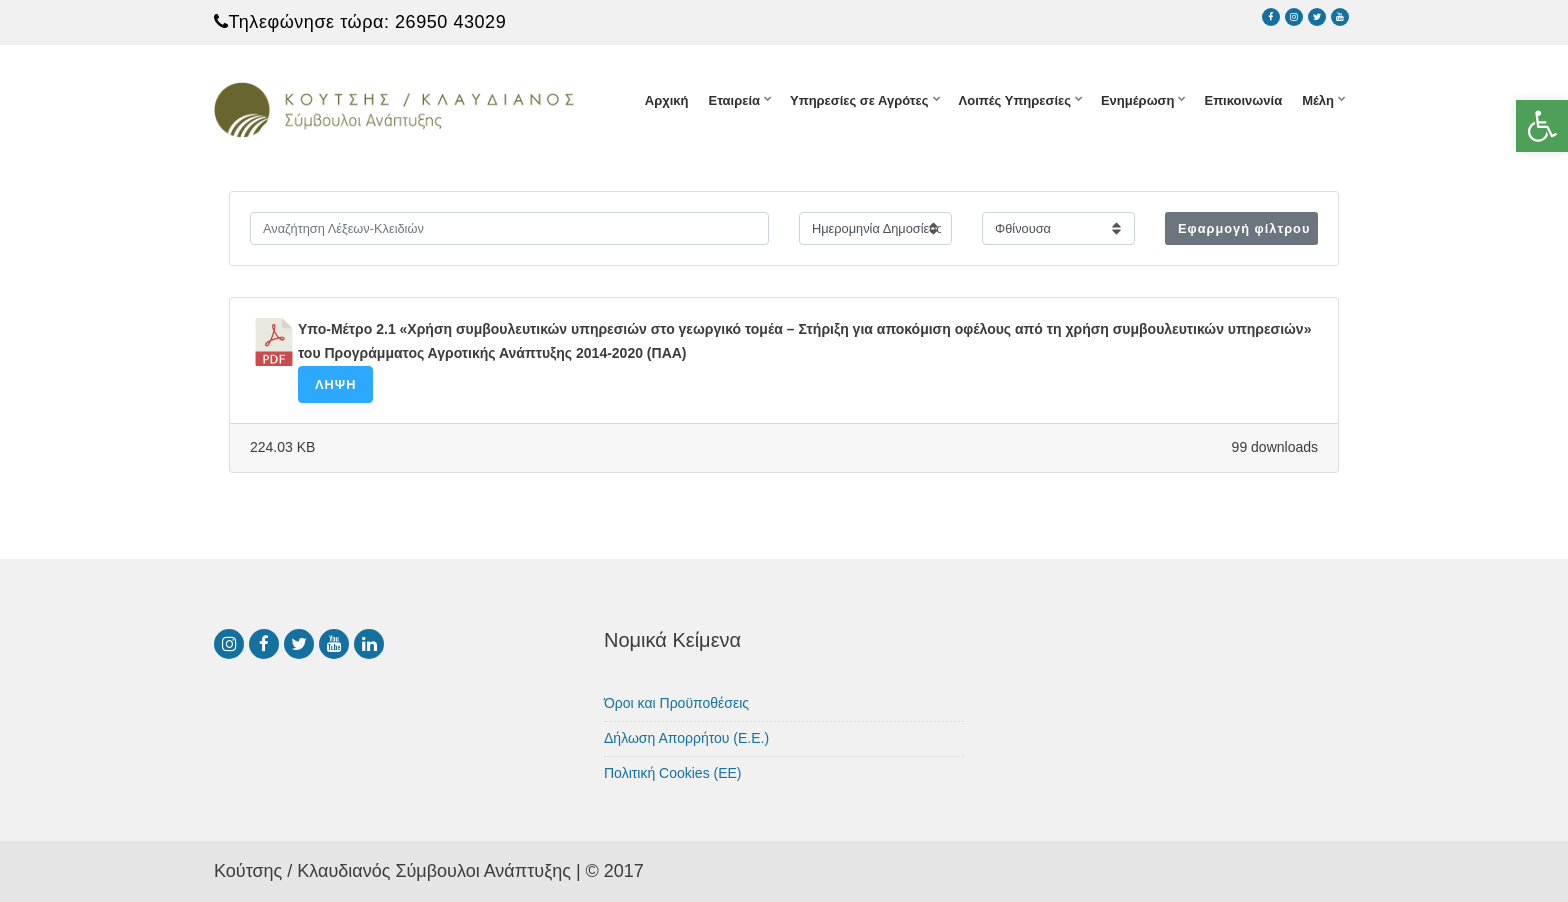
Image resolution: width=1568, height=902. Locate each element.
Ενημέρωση (1138, 100)
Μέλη (1318, 100)
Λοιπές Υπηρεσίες (1015, 100)
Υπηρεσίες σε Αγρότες (859, 100)
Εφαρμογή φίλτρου (1244, 228)
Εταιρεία (734, 100)
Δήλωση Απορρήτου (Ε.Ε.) (686, 738)
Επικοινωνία (1243, 100)
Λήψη (335, 384)
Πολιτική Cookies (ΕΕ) (673, 773)
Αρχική (667, 100)
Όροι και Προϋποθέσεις (676, 703)
